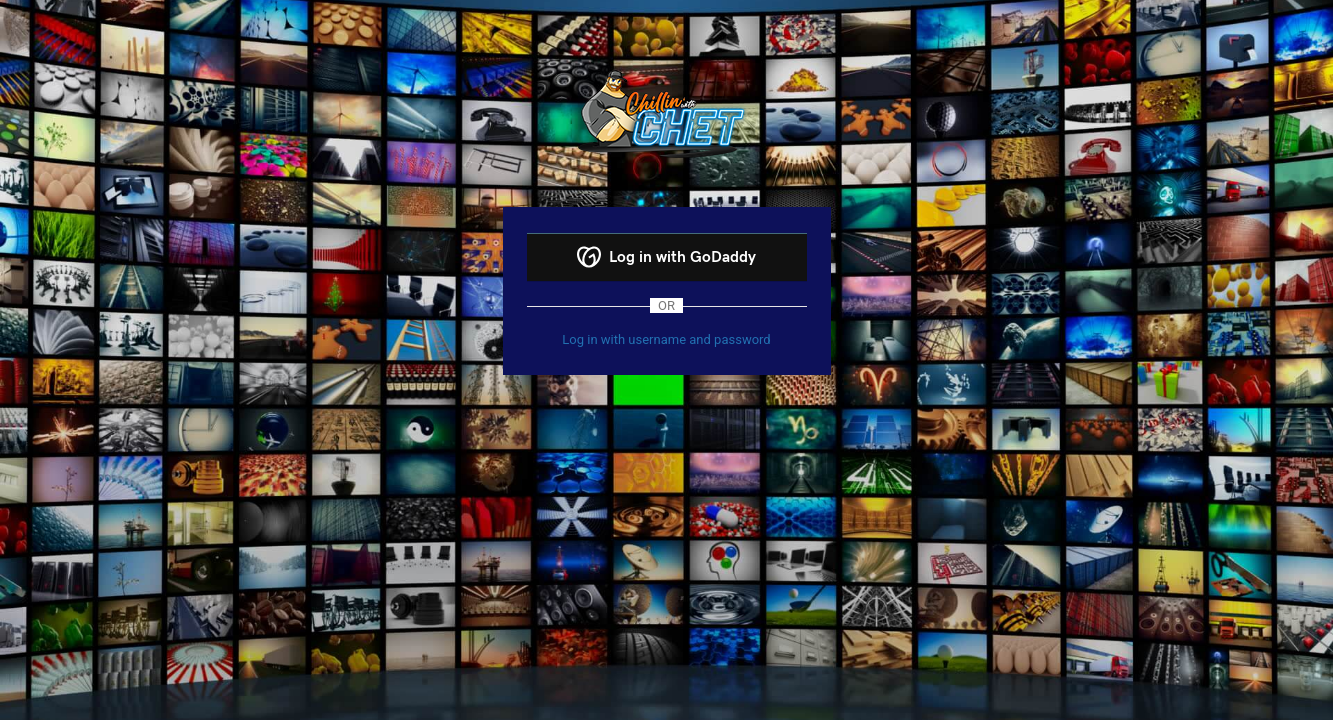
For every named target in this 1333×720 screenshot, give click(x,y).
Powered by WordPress (666, 113)
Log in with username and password (666, 339)
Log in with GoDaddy (666, 257)
